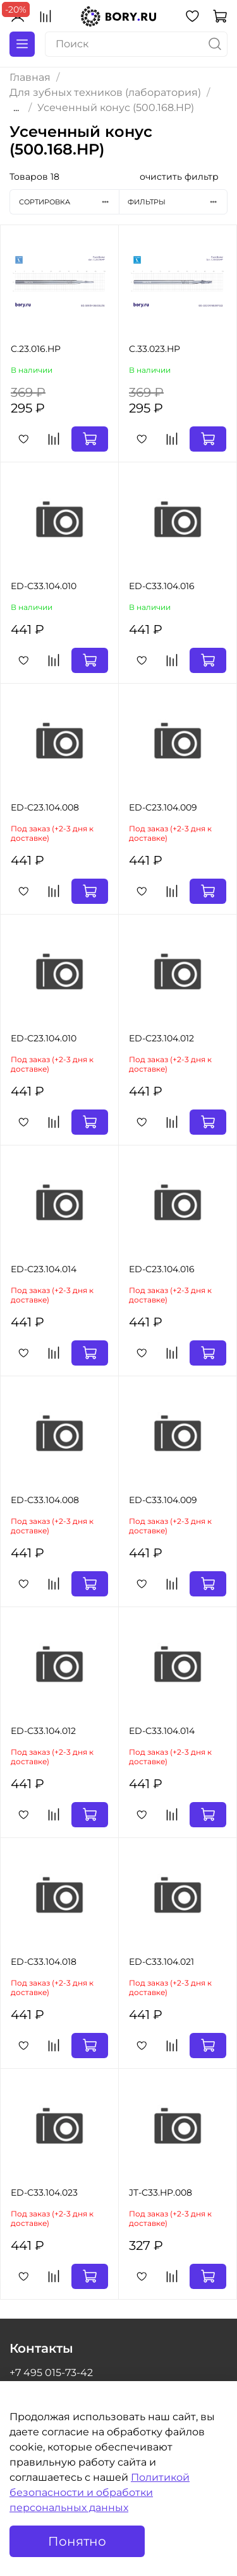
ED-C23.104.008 (45, 807)
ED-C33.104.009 (163, 1500)
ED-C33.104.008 (45, 1500)
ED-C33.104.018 (43, 1961)
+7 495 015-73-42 (51, 2373)
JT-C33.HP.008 (160, 2192)
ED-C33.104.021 (161, 1961)
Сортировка (69, 201)
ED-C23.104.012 (161, 1038)
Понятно (77, 2541)
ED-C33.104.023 (44, 2192)
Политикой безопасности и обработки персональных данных (99, 2492)
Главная (30, 77)
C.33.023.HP (154, 348)
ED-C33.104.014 (162, 1730)
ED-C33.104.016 (162, 586)
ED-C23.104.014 (43, 1269)
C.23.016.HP (36, 348)
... (16, 108)
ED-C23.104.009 (163, 807)
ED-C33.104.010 (43, 586)
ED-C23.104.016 (162, 1269)
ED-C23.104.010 (43, 1038)
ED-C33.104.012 (43, 1730)
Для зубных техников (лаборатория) (105, 92)
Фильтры (177, 201)
